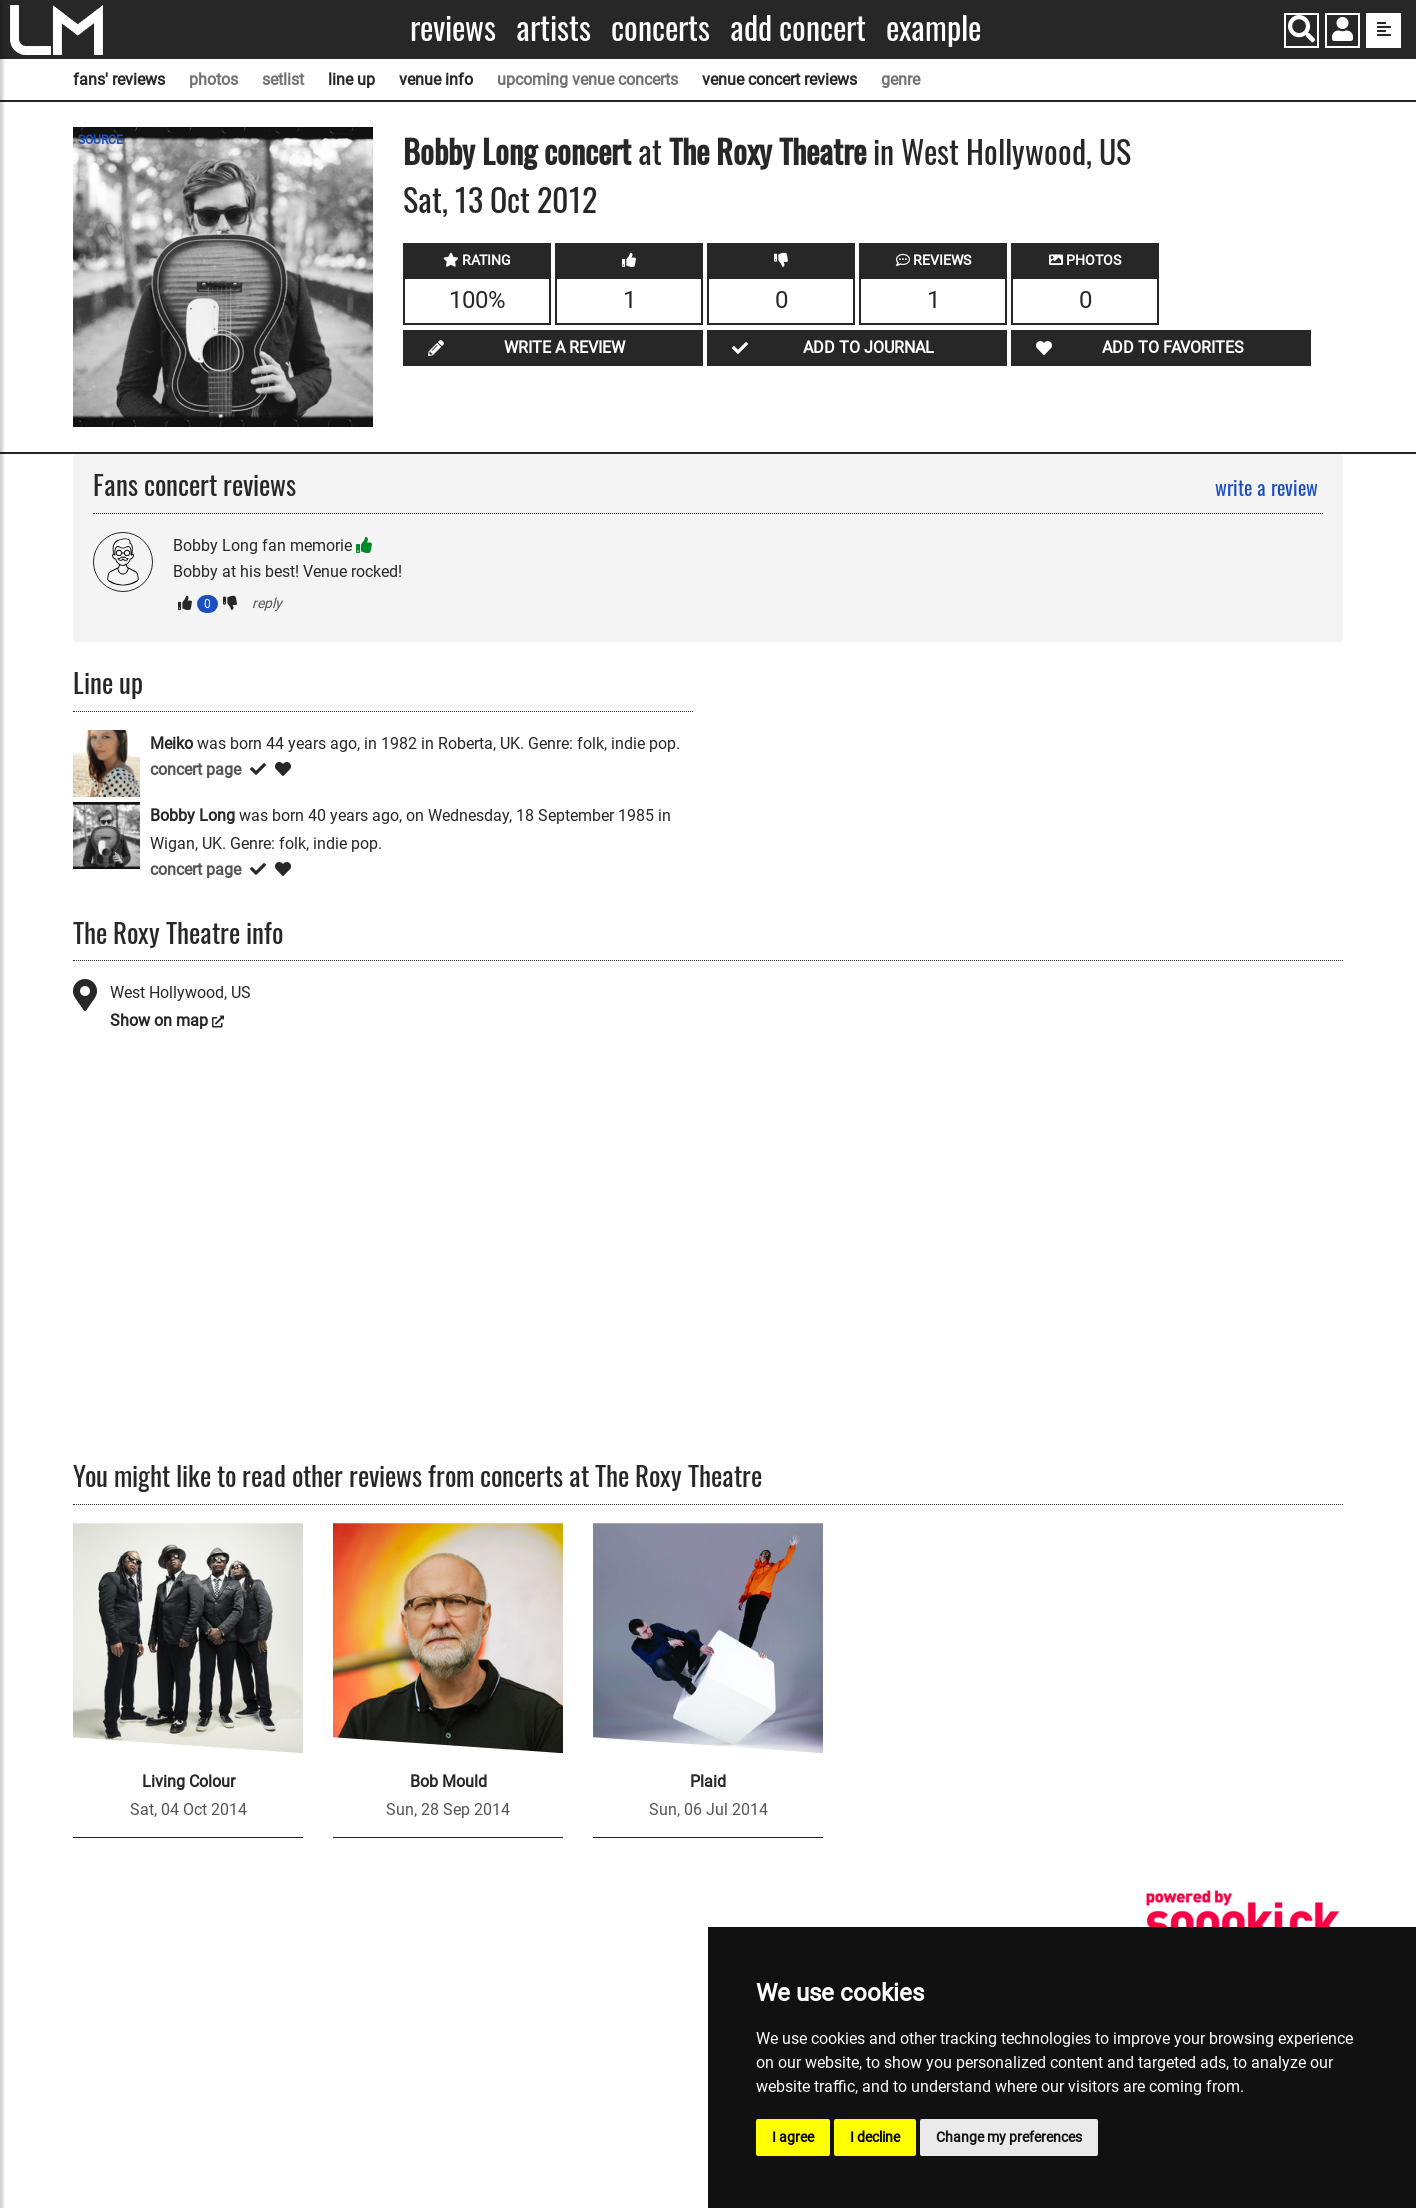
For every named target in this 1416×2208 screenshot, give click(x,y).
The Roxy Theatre (767, 150)
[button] (1342, 32)
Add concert (798, 27)
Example (933, 27)
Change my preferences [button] (1009, 2137)
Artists (553, 27)
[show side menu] (1383, 30)
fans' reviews (119, 79)
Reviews (453, 27)
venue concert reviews (779, 79)
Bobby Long (470, 150)
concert (584, 150)
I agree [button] (793, 2137)
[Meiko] (106, 761)
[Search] (1301, 30)
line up (351, 79)
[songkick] (1243, 1921)
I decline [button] (875, 2137)
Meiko (171, 743)
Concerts (660, 27)
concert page (195, 769)
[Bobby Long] (106, 833)
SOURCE (100, 140)
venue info (436, 79)
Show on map (159, 1020)
